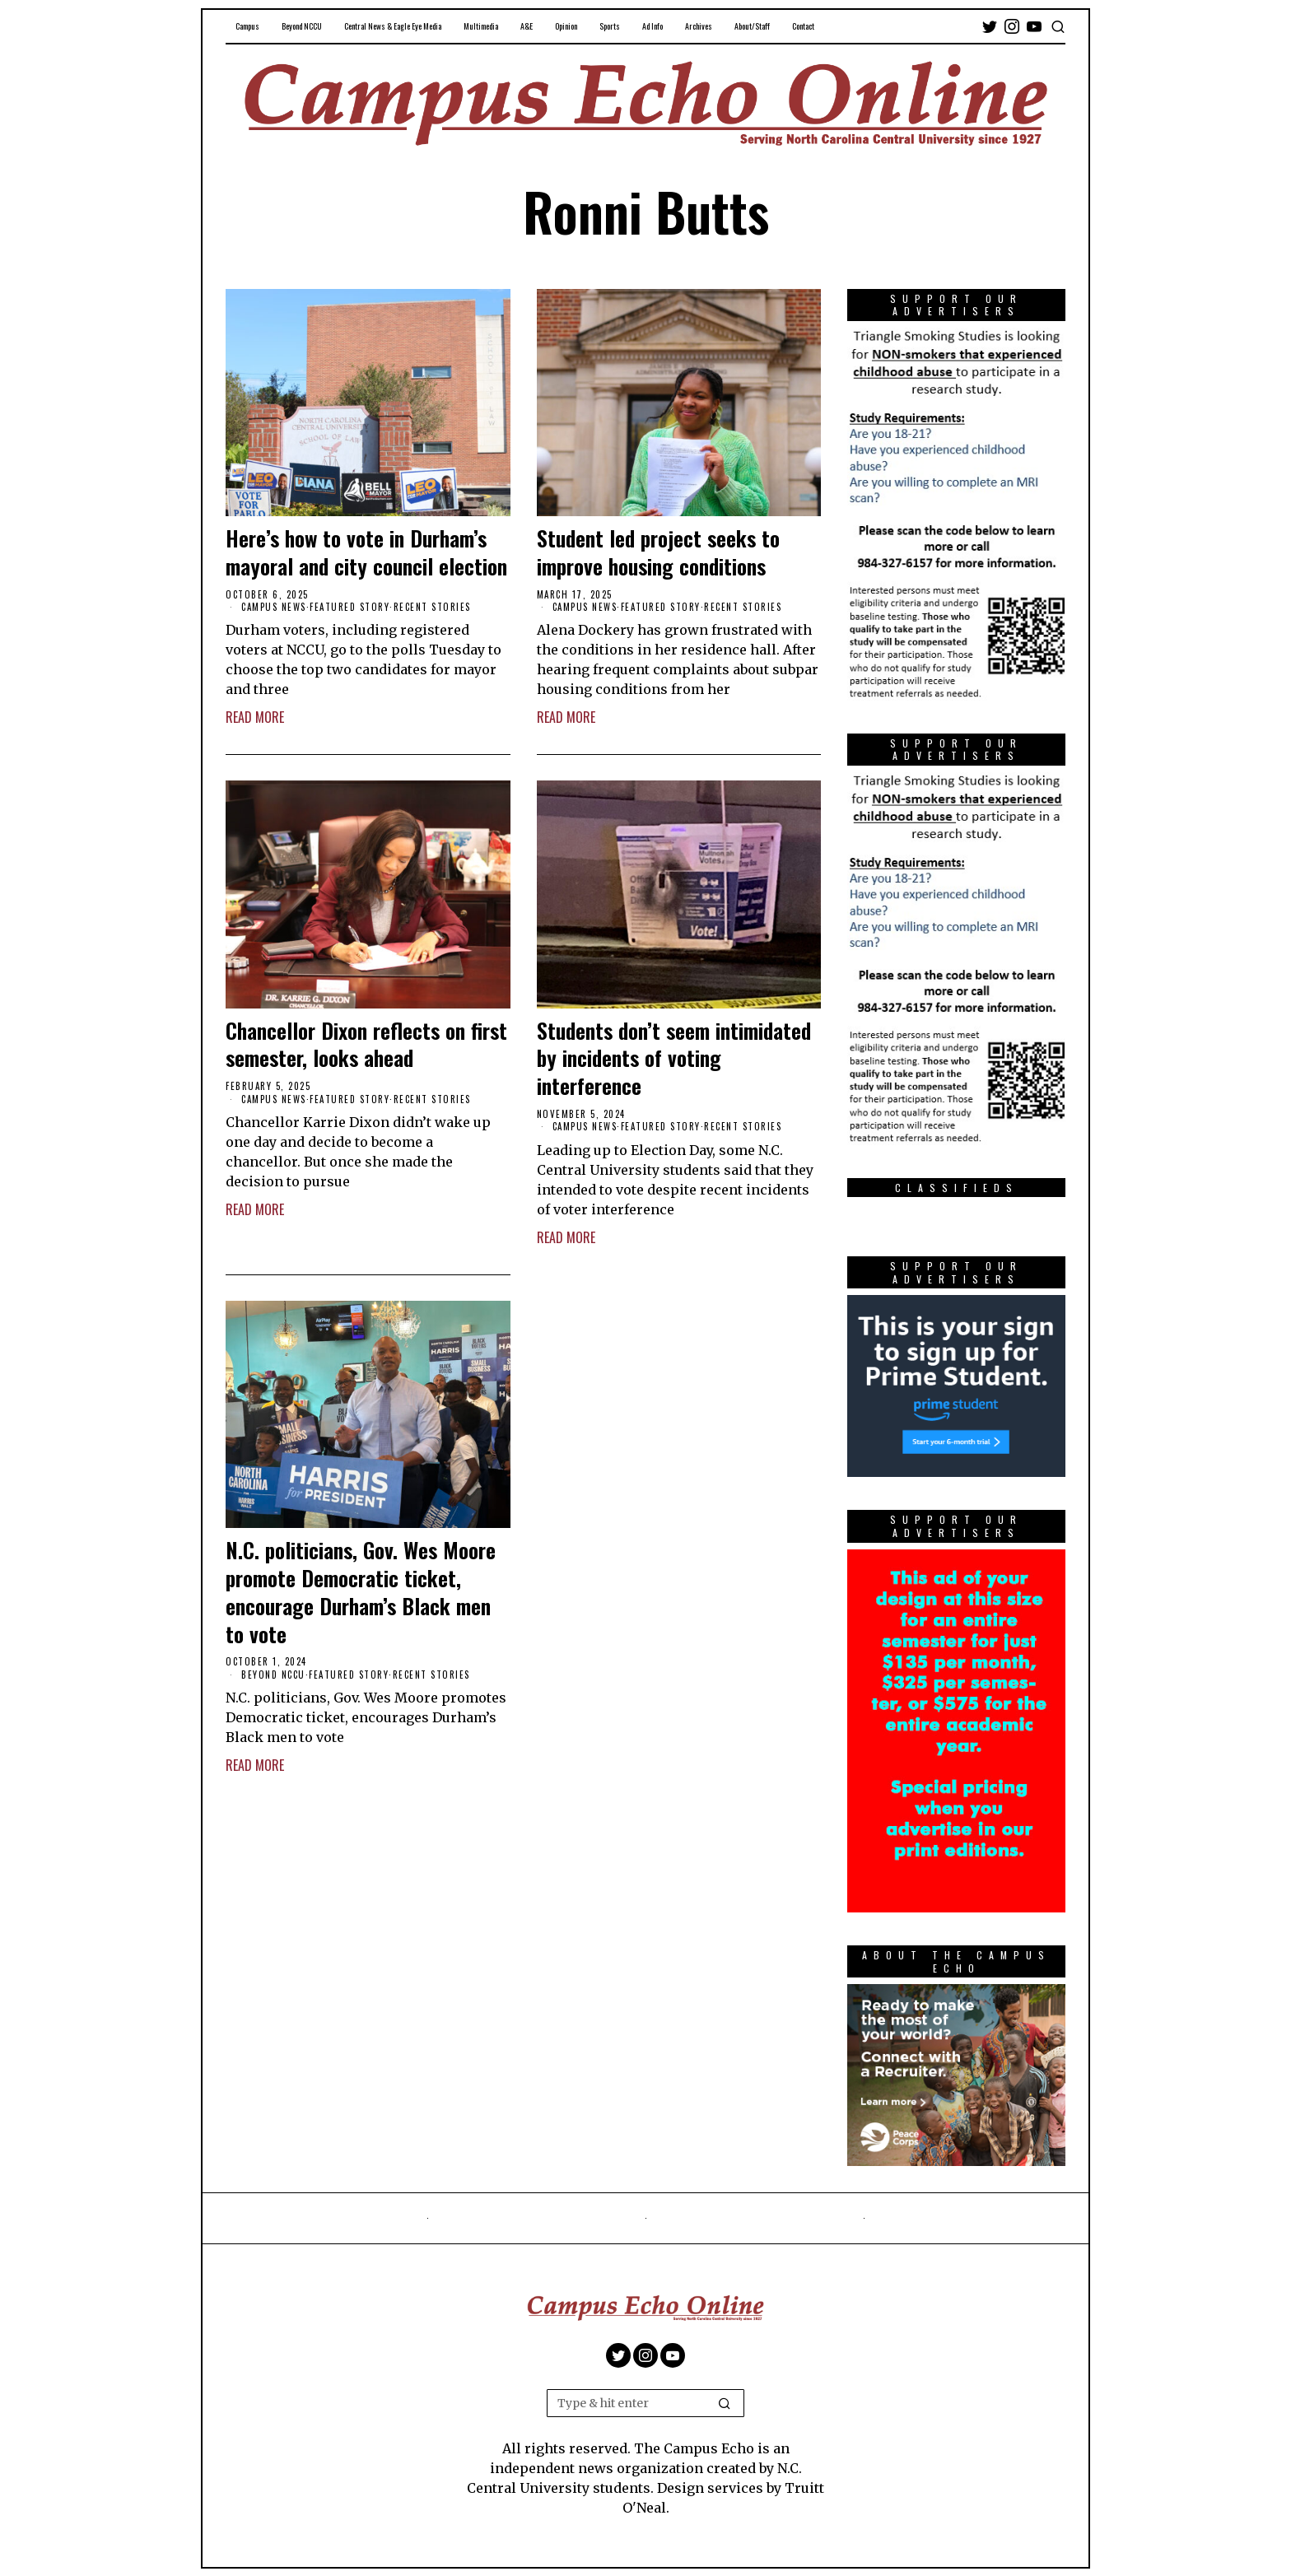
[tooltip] (990, 26)
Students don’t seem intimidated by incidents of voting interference (674, 1058)
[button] (724, 2403)
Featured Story (349, 606)
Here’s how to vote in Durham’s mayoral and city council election (366, 552)
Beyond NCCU (273, 1674)
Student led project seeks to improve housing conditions (658, 552)
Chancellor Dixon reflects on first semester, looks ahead (366, 1045)
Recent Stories (432, 606)
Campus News (273, 606)
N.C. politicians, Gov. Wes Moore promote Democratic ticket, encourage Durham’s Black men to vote (361, 1591)
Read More (255, 717)
